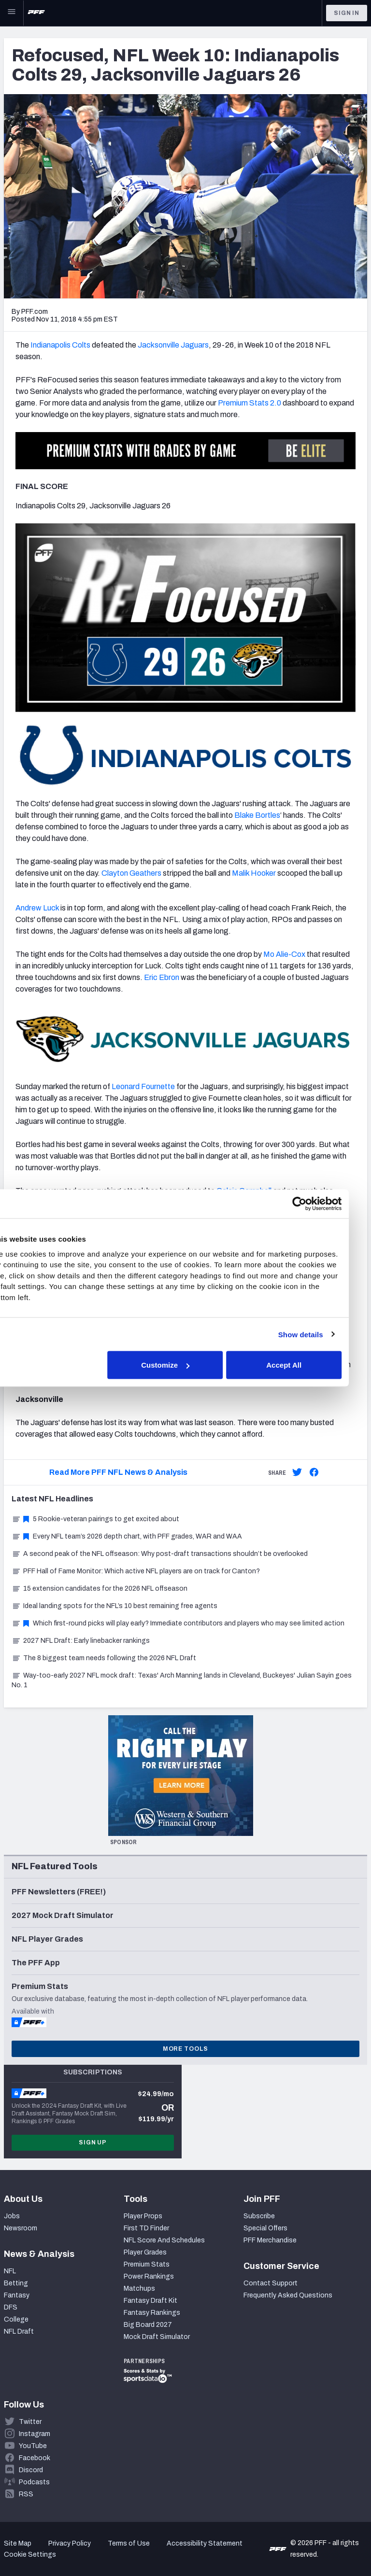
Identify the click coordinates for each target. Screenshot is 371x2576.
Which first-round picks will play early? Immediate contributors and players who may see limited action (178, 1623)
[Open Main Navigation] (11, 13)
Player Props (143, 2216)
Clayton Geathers (131, 873)
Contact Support (270, 2283)
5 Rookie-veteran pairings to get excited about (95, 1519)
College (16, 2319)
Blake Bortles (257, 815)
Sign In (346, 13)
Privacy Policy (69, 2543)
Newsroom (20, 2228)
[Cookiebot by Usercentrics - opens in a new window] (317, 1204)
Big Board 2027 (148, 2324)
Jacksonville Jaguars (173, 345)
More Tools (185, 2048)
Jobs (12, 2216)
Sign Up (93, 2142)
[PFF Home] (36, 13)
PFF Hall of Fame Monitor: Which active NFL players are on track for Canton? (136, 1571)
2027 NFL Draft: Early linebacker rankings (81, 1640)
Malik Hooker (254, 873)
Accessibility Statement (205, 2543)
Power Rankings (149, 2276)
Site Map (17, 2543)
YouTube (33, 2446)
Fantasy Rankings (152, 2312)
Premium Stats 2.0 (249, 403)
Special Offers (265, 2228)
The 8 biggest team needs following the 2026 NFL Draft (104, 1658)
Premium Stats (147, 2264)
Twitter (30, 2421)
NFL (10, 2271)
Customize (184, 1365)
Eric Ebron (161, 977)
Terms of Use (129, 2543)
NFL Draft (19, 2331)
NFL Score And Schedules (164, 2240)
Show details (319, 1334)
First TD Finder (146, 2228)
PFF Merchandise (270, 2240)
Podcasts (34, 2482)
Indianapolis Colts (60, 345)
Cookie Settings (30, 2554)
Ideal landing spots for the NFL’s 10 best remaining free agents (114, 1606)
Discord (31, 2470)
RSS (26, 2494)
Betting (16, 2283)
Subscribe (259, 2216)
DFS (10, 2307)
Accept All (302, 1365)
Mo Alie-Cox (284, 954)
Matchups (139, 2288)
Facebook (34, 2458)
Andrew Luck (37, 908)
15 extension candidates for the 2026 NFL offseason (99, 1588)
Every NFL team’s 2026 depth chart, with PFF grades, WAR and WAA (127, 1536)
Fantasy (16, 2295)
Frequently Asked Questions (287, 2295)
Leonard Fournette (143, 1086)
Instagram (34, 2433)
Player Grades (145, 2252)
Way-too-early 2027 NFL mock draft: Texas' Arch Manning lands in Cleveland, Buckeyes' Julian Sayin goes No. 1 (182, 1680)
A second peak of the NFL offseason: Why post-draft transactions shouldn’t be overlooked (160, 1553)
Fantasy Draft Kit (150, 2300)
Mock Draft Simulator (157, 2336)
